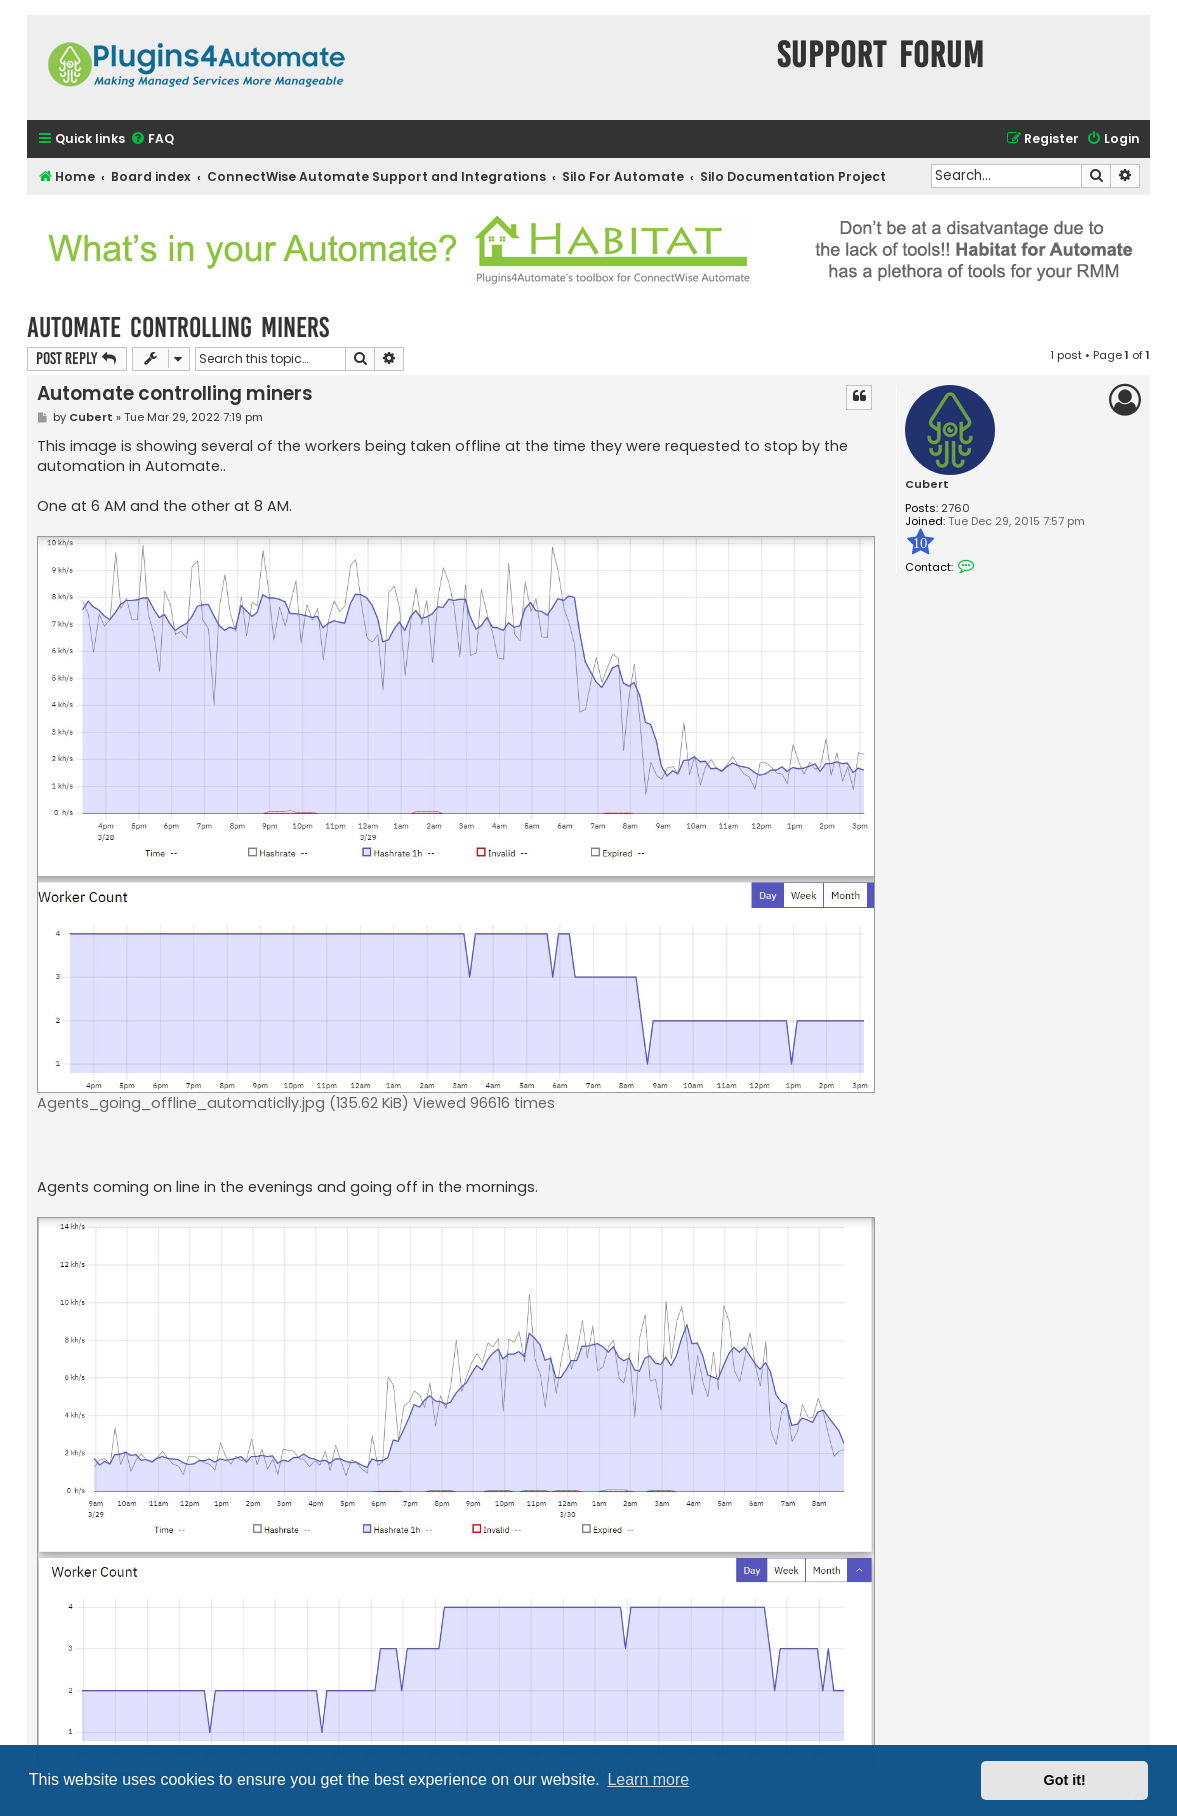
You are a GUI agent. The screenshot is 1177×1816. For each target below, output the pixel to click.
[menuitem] (152, 139)
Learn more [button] (648, 1779)
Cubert (927, 484)
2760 (955, 508)
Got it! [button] (1065, 1780)
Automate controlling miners (178, 327)
